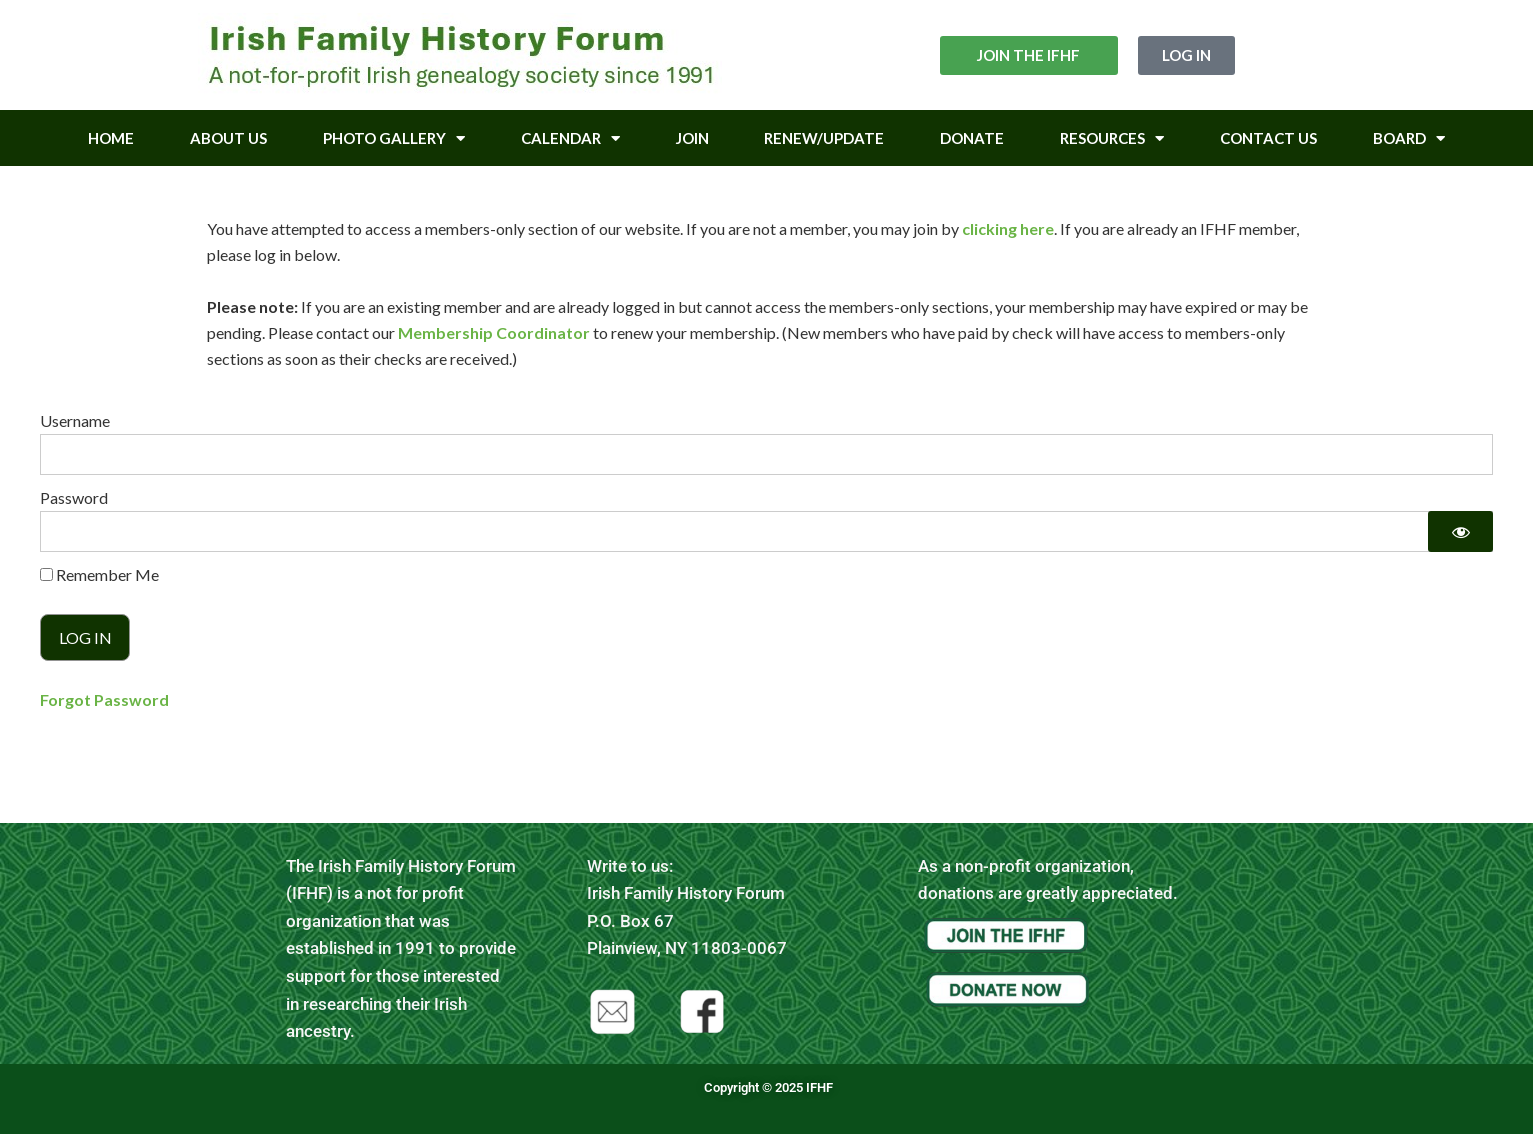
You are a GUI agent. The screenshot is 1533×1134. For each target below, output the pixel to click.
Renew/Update (824, 138)
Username (75, 420)
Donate (972, 138)
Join (692, 138)
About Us (228, 138)
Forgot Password (104, 699)
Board (1409, 138)
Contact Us (1268, 138)
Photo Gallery (394, 138)
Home (111, 138)
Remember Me (99, 574)
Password (74, 497)
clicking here (1008, 228)
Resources (1112, 138)
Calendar (570, 138)
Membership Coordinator (494, 332)
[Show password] (1460, 531)
